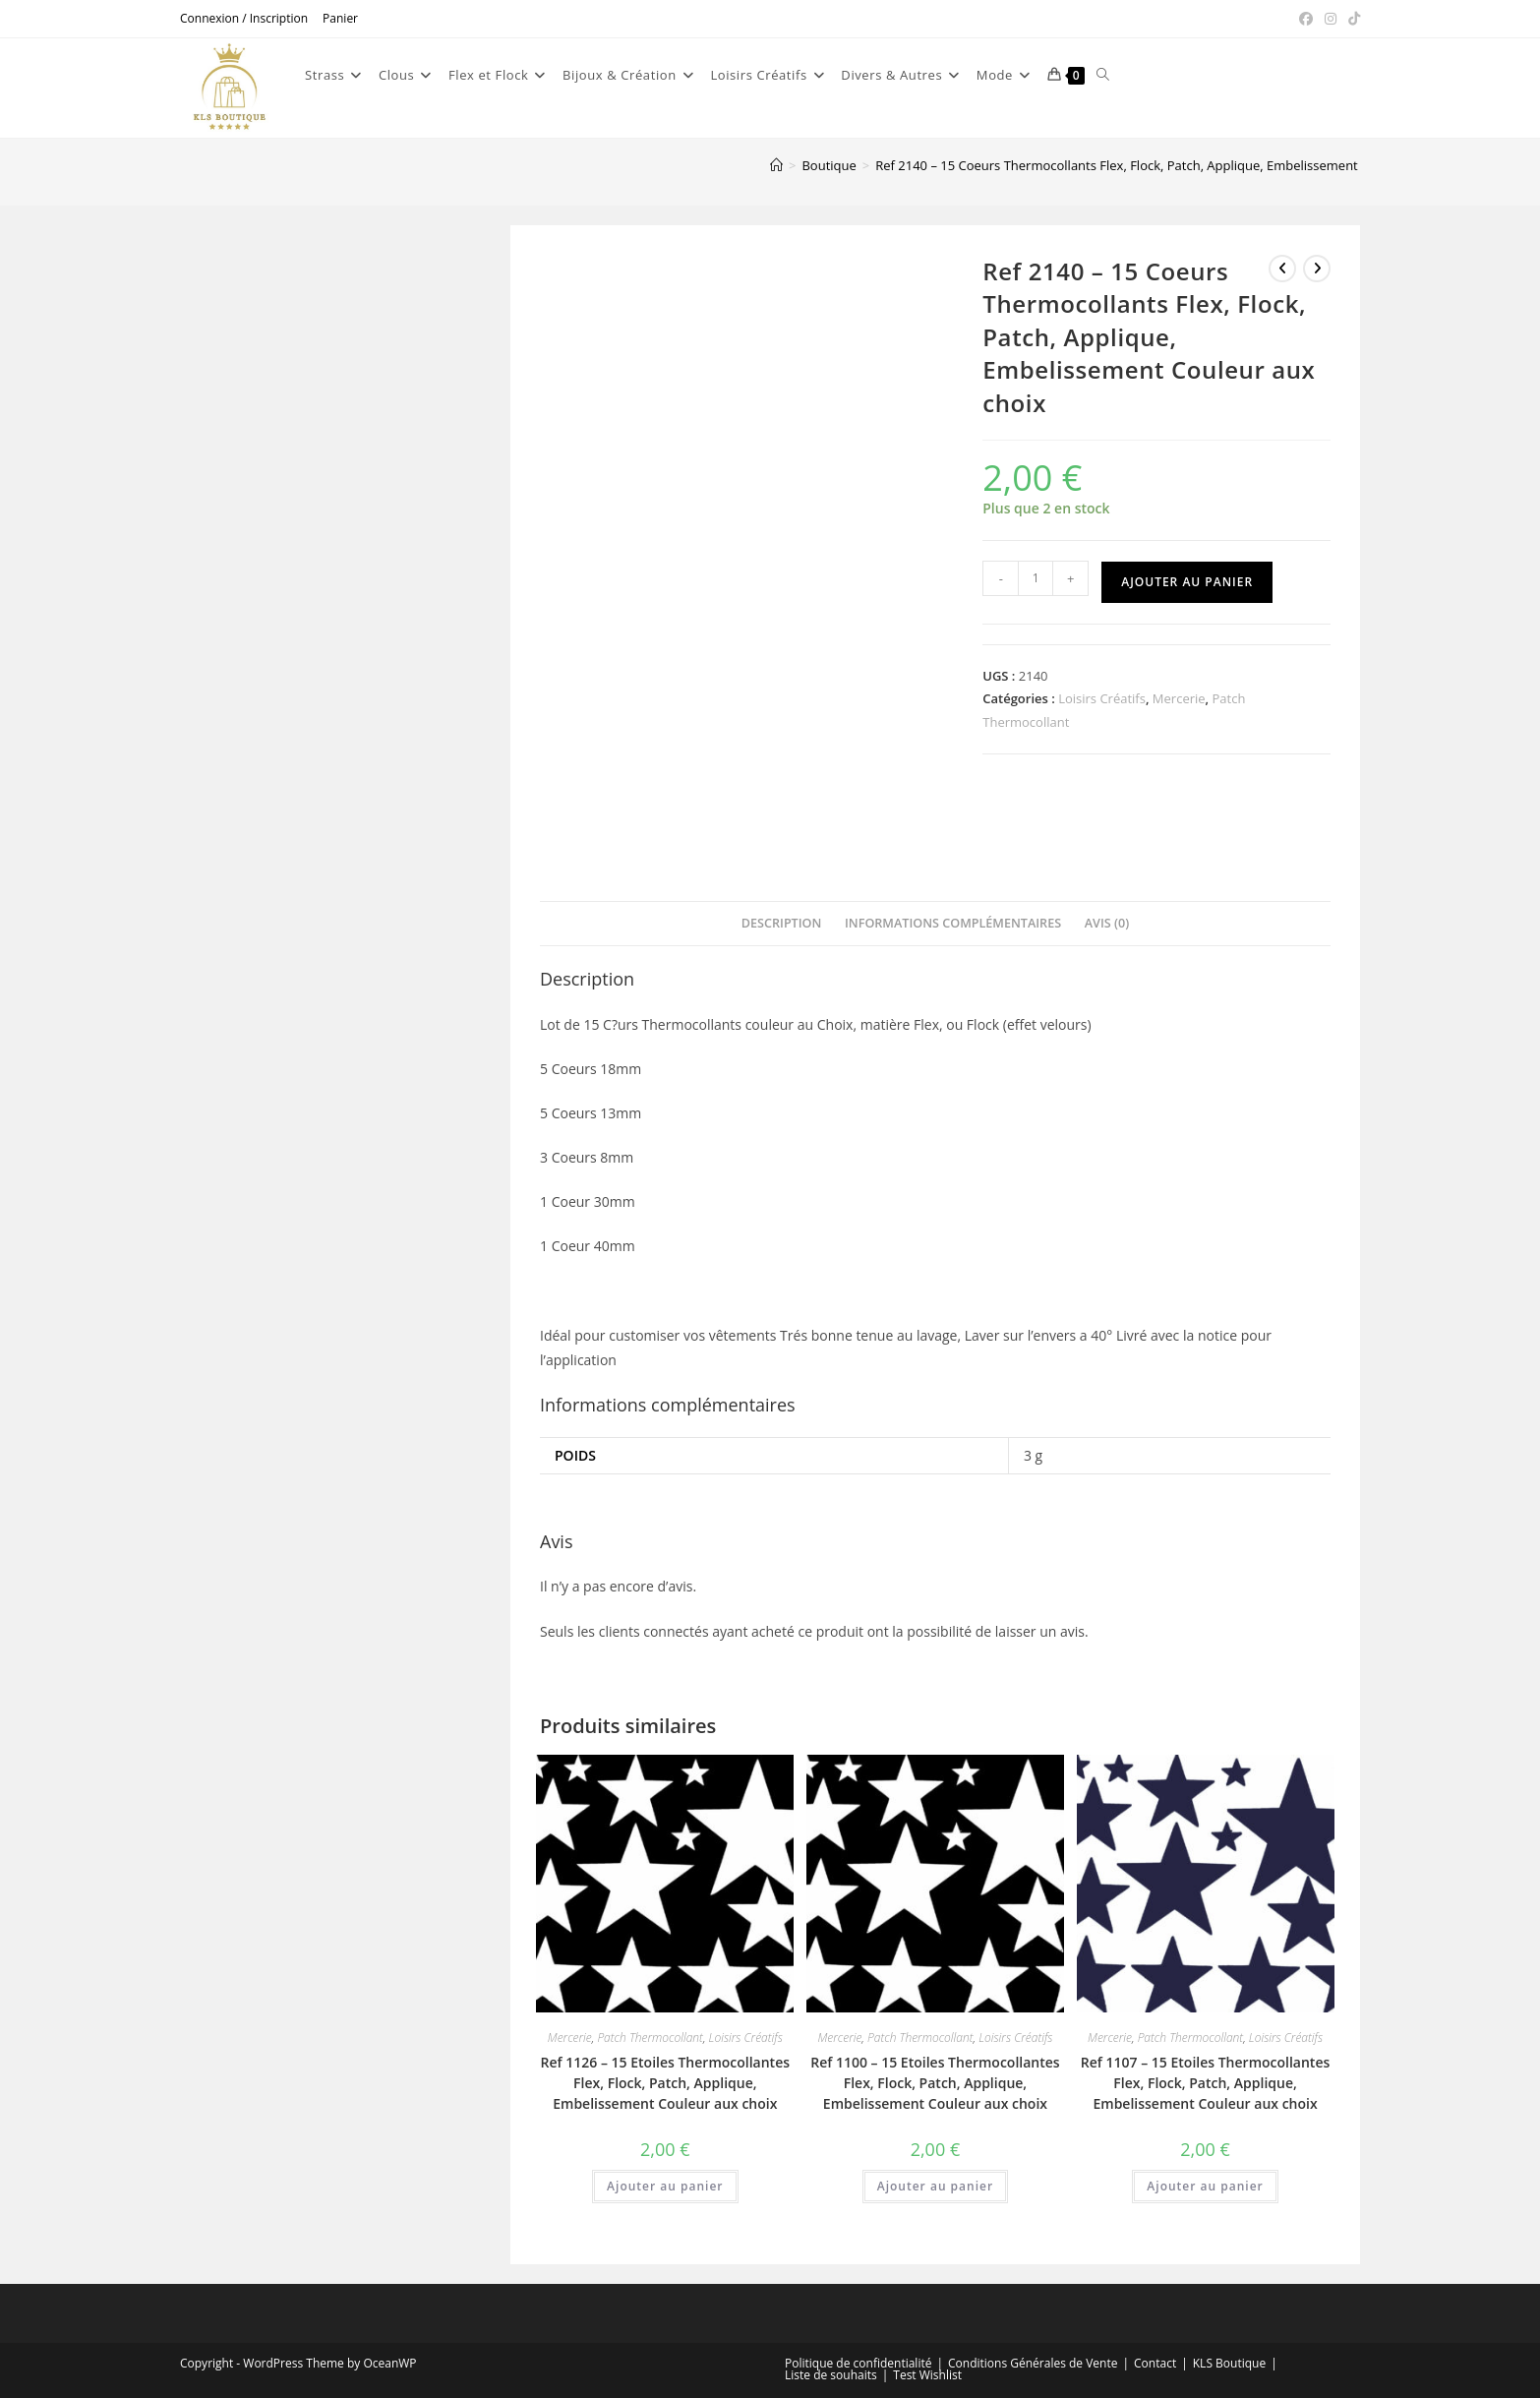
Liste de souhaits (831, 2375)
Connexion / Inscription (244, 18)
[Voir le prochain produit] (1317, 268)
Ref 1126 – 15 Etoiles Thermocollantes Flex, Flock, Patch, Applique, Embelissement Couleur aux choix (665, 2083)
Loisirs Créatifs (1102, 698)
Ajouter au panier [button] (665, 2186)
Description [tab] (781, 923)
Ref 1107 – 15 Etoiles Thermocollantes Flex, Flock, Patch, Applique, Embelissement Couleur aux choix (1205, 2083)
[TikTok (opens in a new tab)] (1351, 19)
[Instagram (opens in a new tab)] (1330, 19)
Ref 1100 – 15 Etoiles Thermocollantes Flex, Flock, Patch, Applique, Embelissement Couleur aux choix (934, 2083)
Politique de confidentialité (858, 2363)
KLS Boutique (1229, 2363)
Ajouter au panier (1187, 581)
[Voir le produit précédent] (1282, 268)
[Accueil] (776, 165)
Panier (340, 18)
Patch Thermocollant (650, 2037)
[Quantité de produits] (1035, 578)
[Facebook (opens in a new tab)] (1306, 19)
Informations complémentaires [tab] (953, 923)
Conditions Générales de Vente (1032, 2363)
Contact (1155, 2363)
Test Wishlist (927, 2375)
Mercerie (1179, 698)
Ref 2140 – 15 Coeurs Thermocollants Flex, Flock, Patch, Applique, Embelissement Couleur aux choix (1171, 165)
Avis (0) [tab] (1107, 923)
